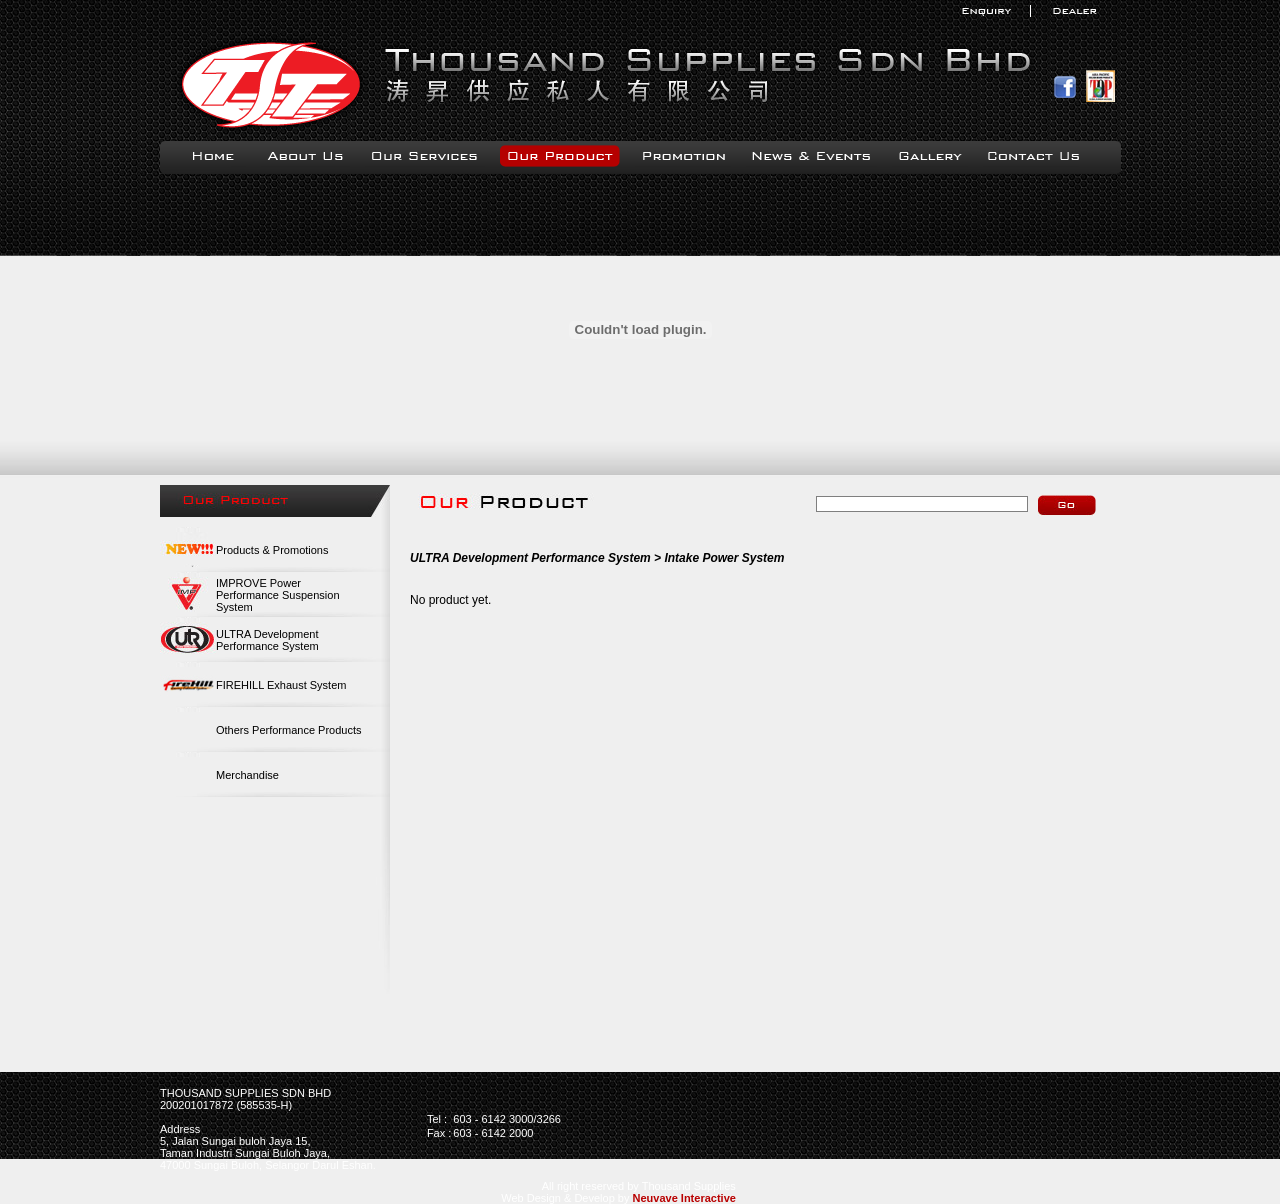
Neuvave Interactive (684, 1198)
